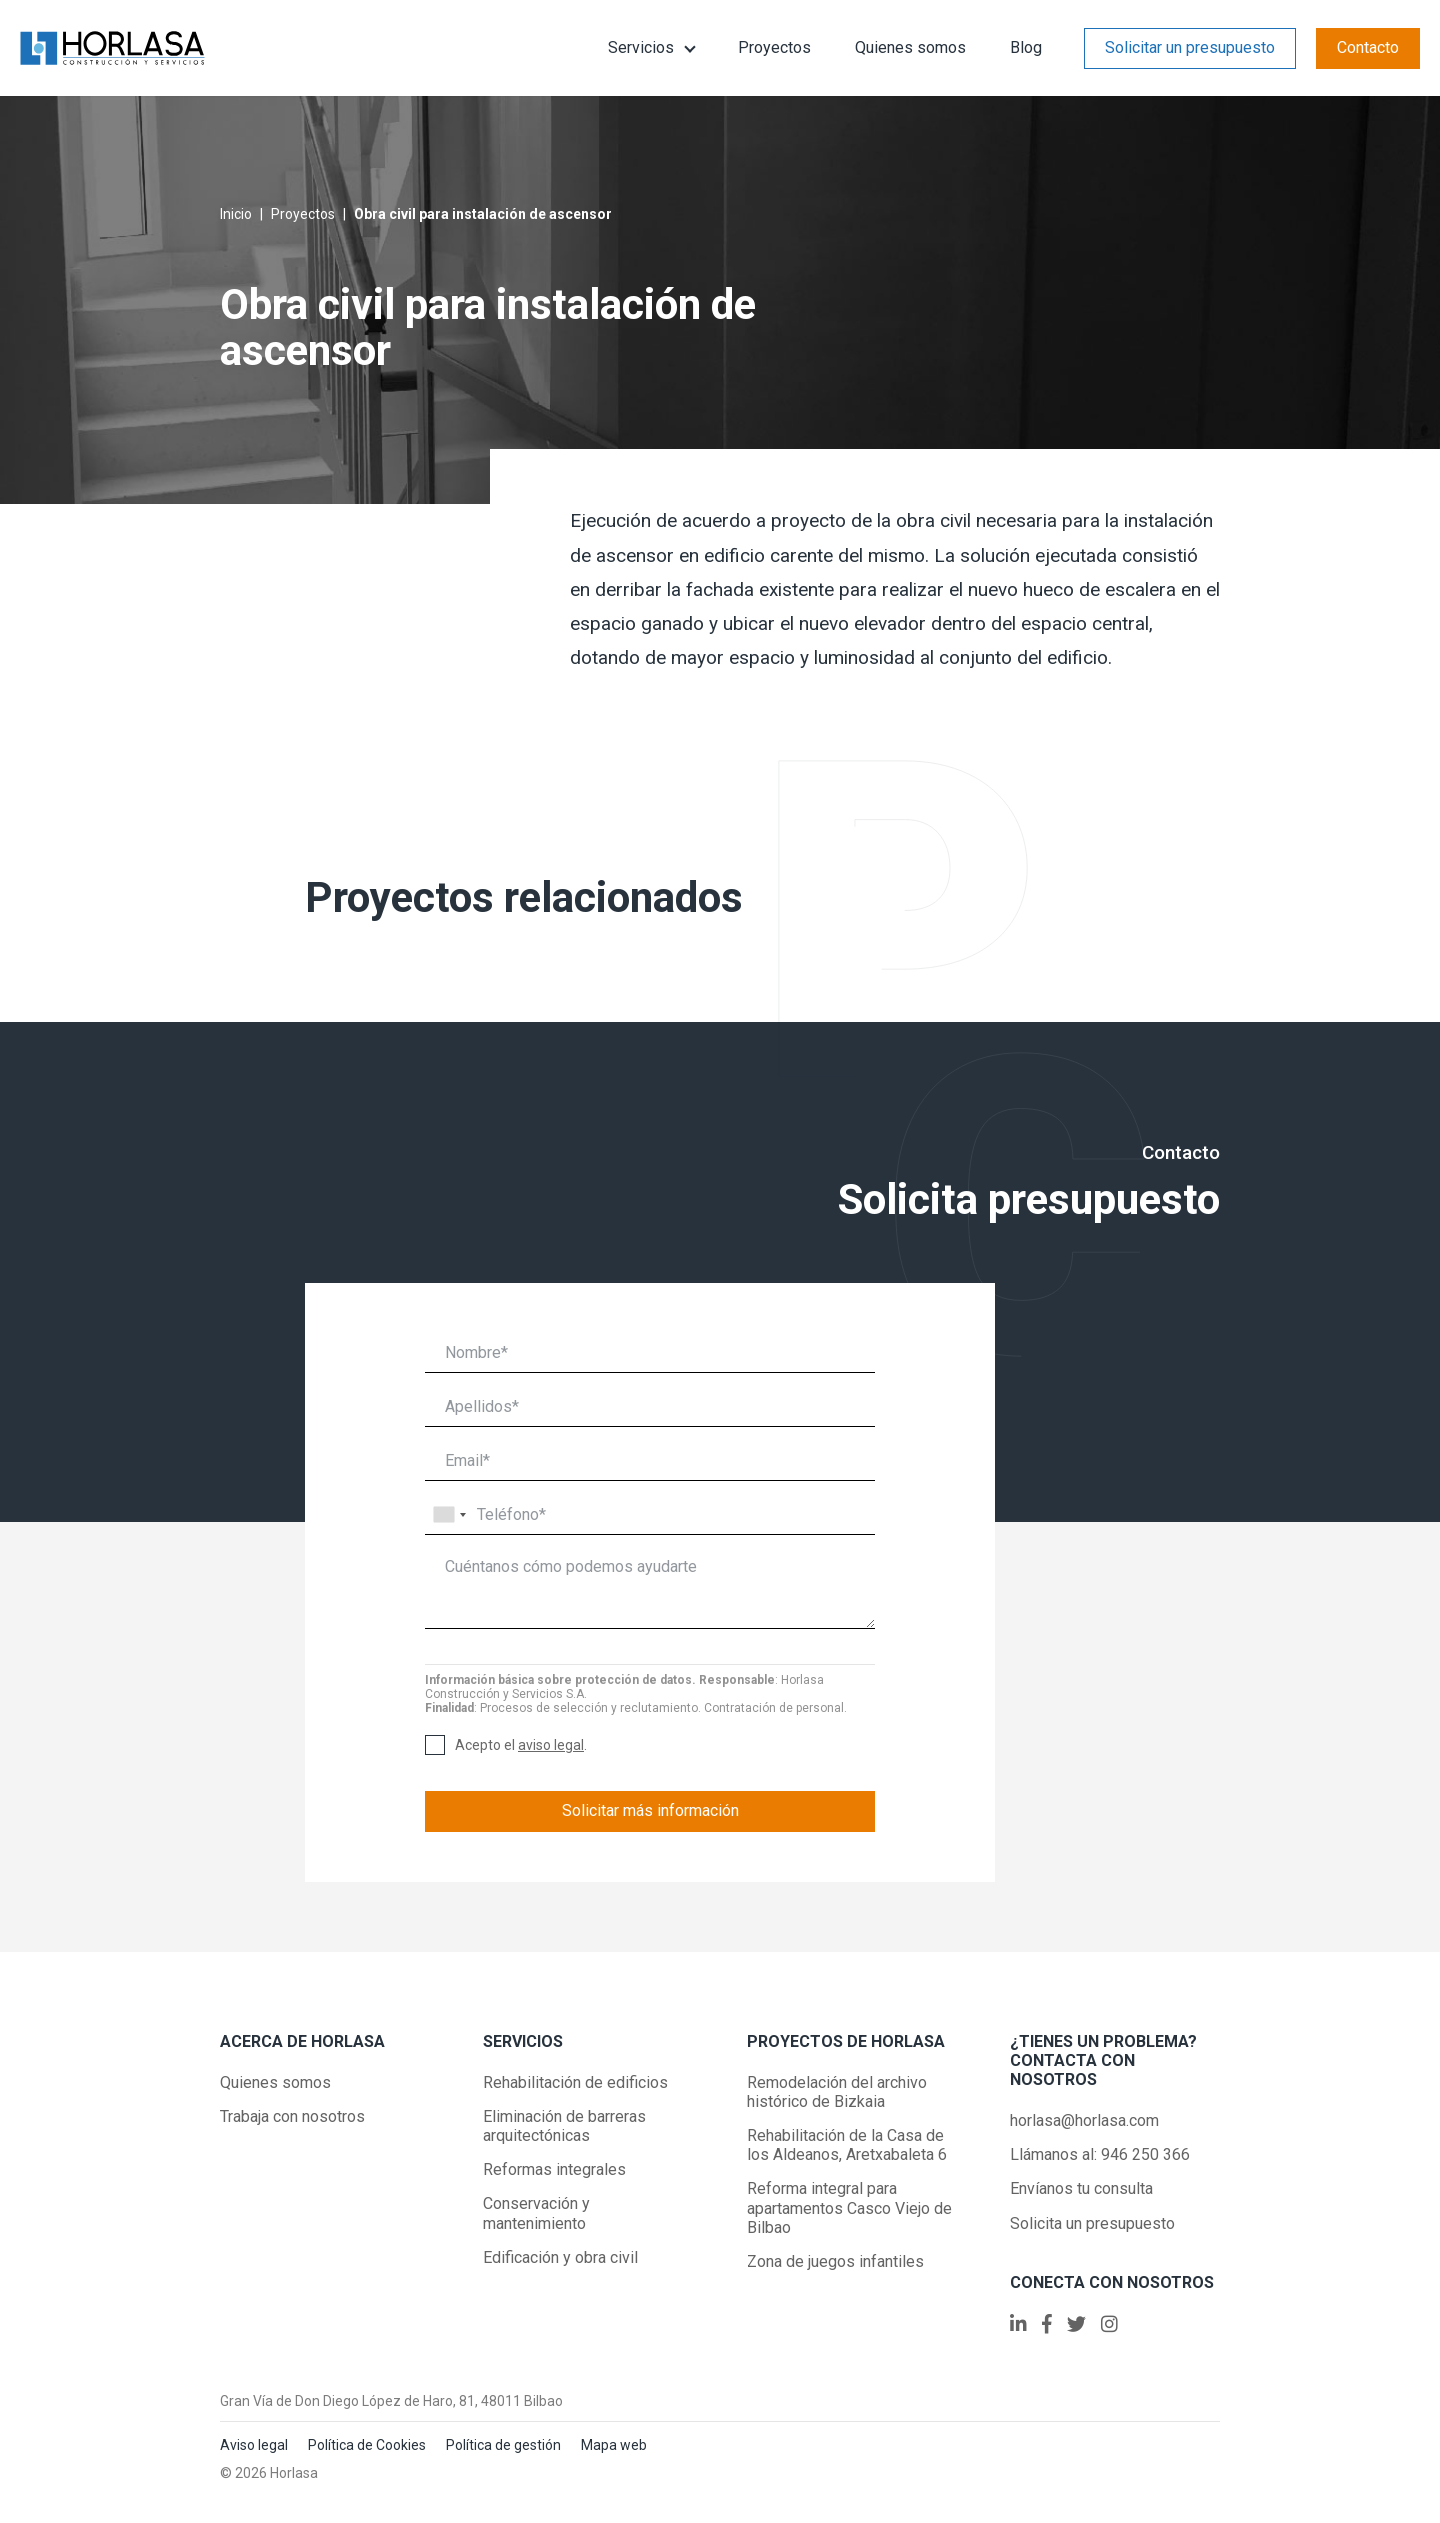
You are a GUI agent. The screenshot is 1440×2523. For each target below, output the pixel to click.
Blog (1026, 47)
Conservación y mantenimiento (536, 2213)
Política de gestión (503, 2445)
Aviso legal (254, 2445)
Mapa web (614, 2445)
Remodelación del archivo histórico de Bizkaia (837, 2092)
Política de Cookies (367, 2445)
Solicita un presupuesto (1092, 2223)
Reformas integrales (554, 2169)
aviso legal (551, 1745)
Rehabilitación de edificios (575, 2082)
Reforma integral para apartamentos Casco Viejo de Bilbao (849, 2207)
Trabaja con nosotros (292, 2116)
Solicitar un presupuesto (1190, 47)
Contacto (1368, 47)
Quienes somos (910, 47)
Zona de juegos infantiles (835, 2261)
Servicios (641, 47)
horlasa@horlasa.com (1084, 2120)
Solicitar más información (650, 1810)
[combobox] (449, 1515)
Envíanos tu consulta (1081, 2188)
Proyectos (774, 47)
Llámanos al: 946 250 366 (1100, 2154)
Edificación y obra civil (560, 2257)
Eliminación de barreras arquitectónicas (564, 2126)
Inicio (236, 214)
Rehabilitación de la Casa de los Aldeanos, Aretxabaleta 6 (847, 2145)
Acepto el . (521, 1745)
